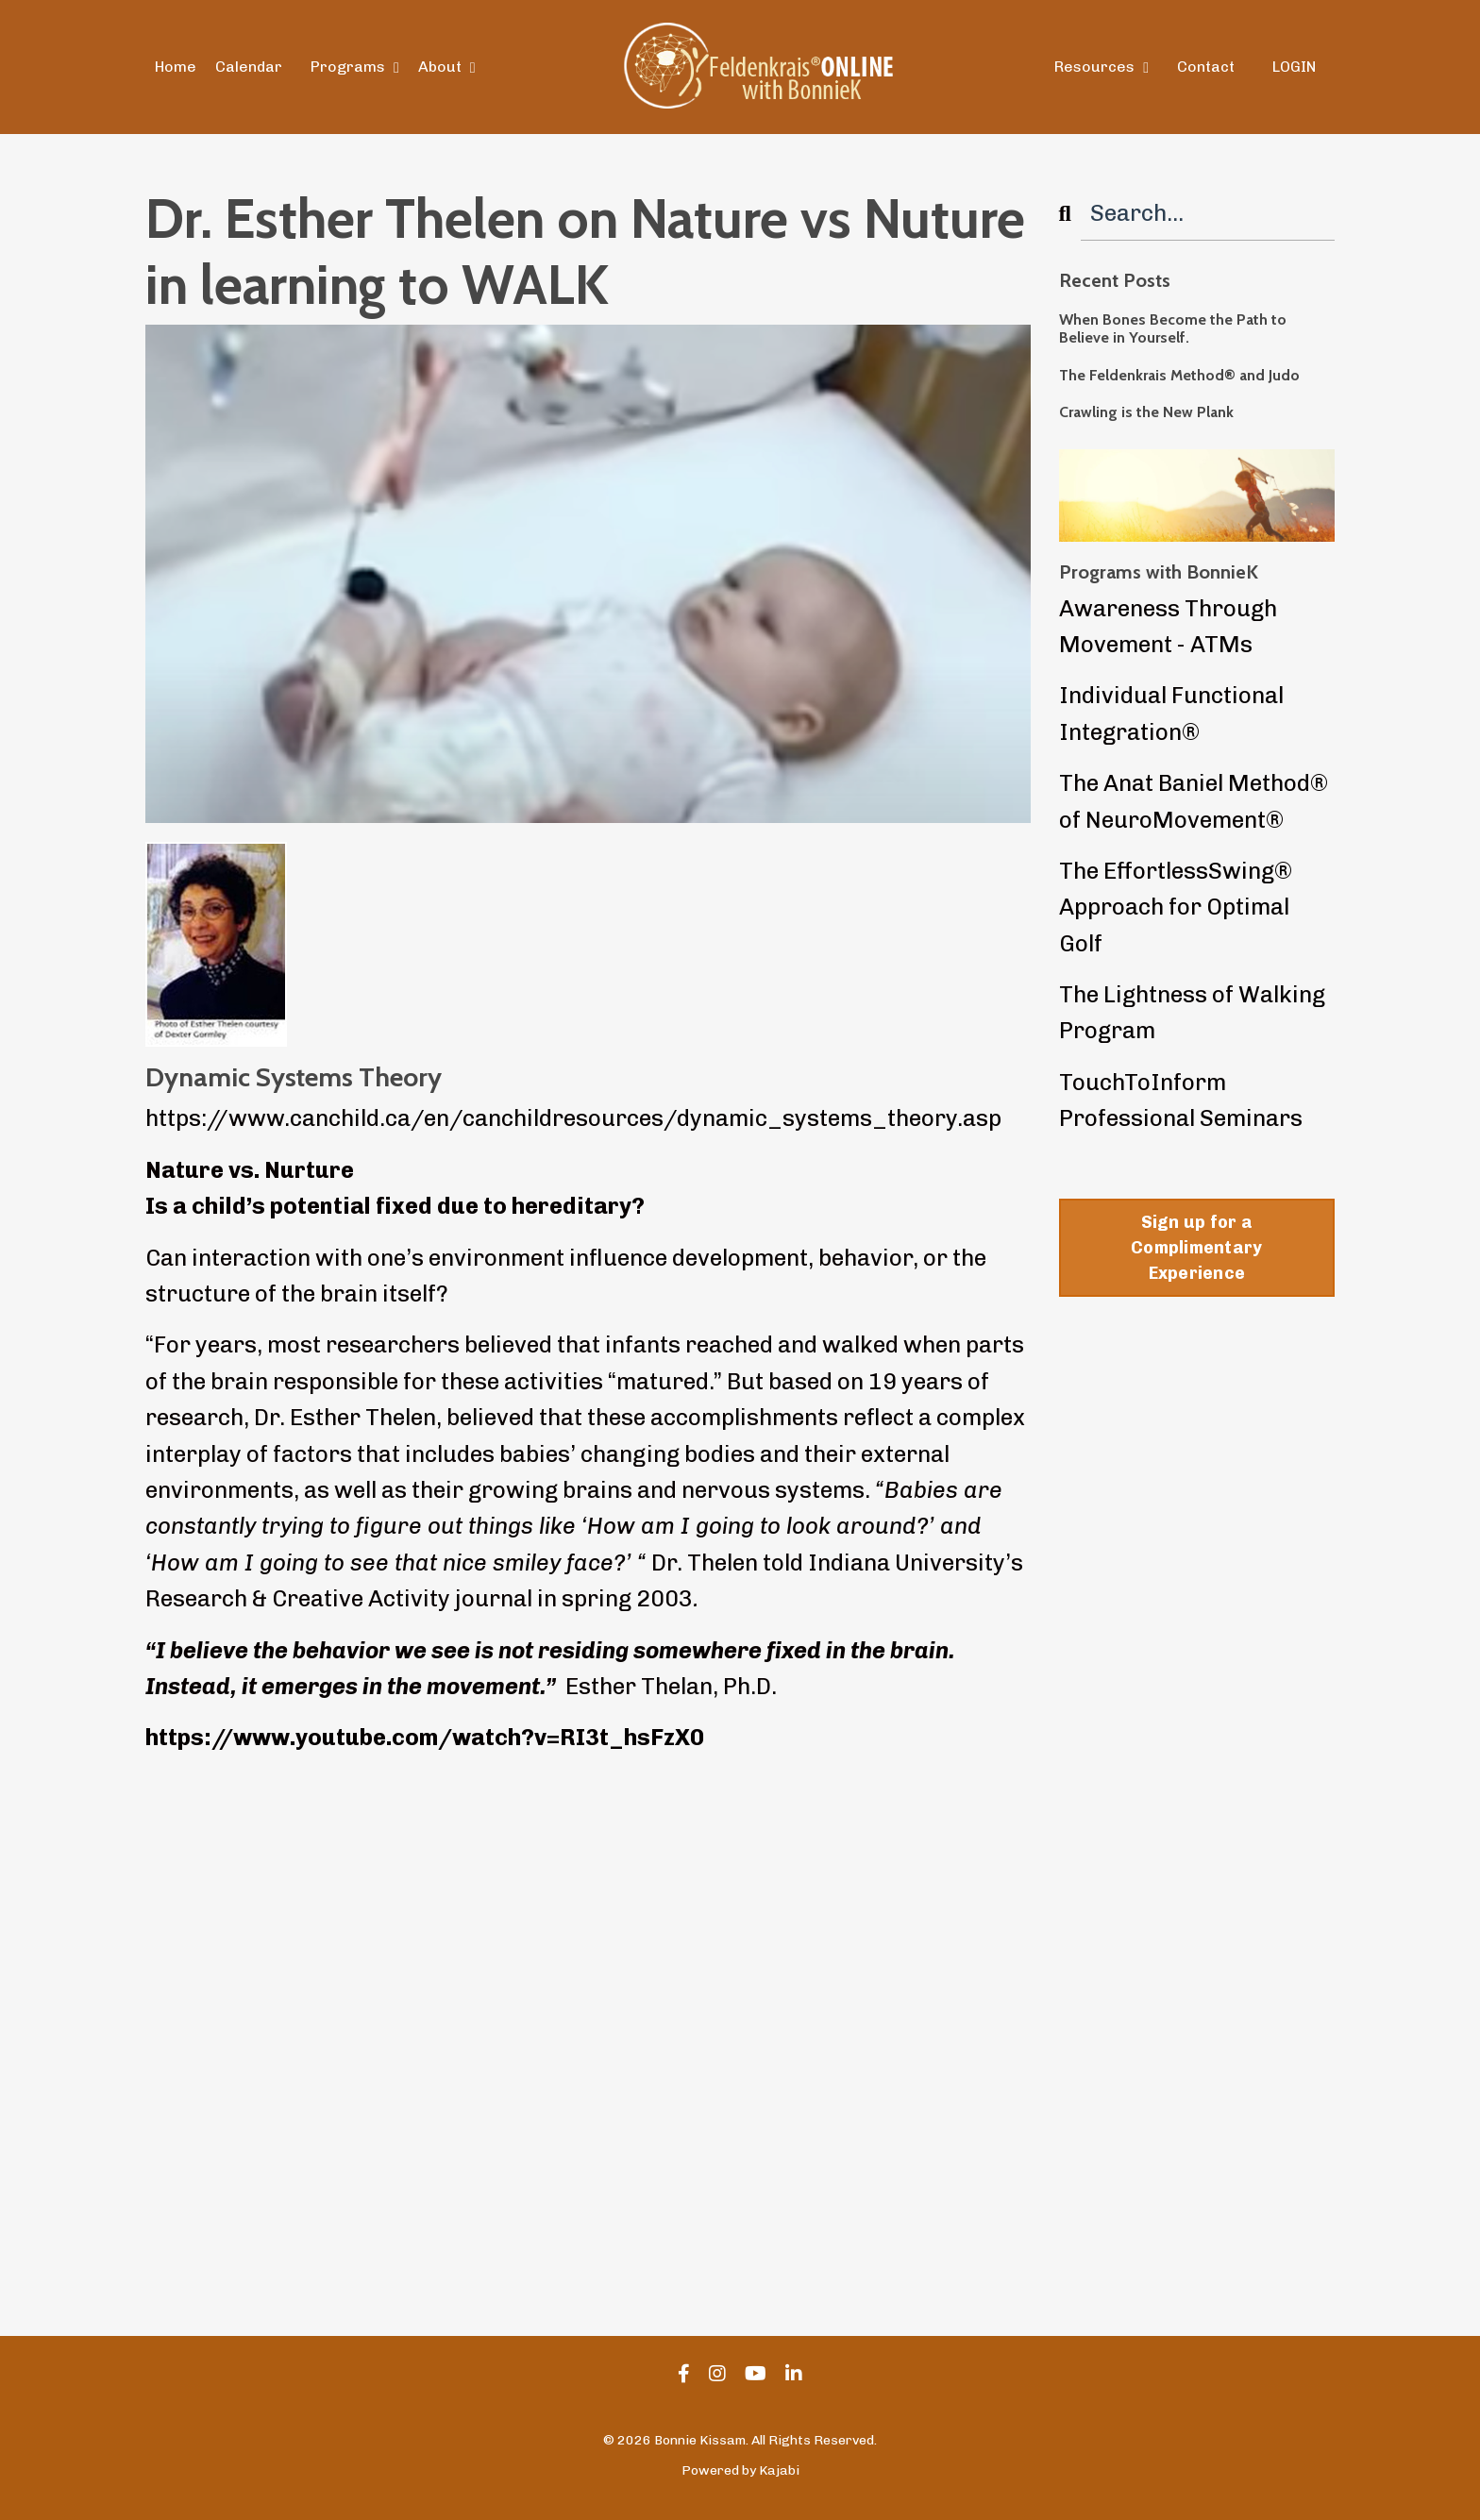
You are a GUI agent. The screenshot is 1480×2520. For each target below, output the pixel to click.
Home (175, 67)
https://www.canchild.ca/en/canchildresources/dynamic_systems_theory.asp (573, 1118)
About (447, 67)
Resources (1101, 67)
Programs (355, 67)
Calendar (248, 67)
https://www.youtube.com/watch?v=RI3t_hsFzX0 (424, 1737)
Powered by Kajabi (740, 2470)
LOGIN (1294, 67)
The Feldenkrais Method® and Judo (1179, 375)
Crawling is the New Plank (1146, 412)
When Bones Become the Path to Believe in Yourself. (1173, 328)
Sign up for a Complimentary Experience (1196, 1248)
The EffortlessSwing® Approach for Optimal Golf (1175, 907)
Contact (1206, 67)
